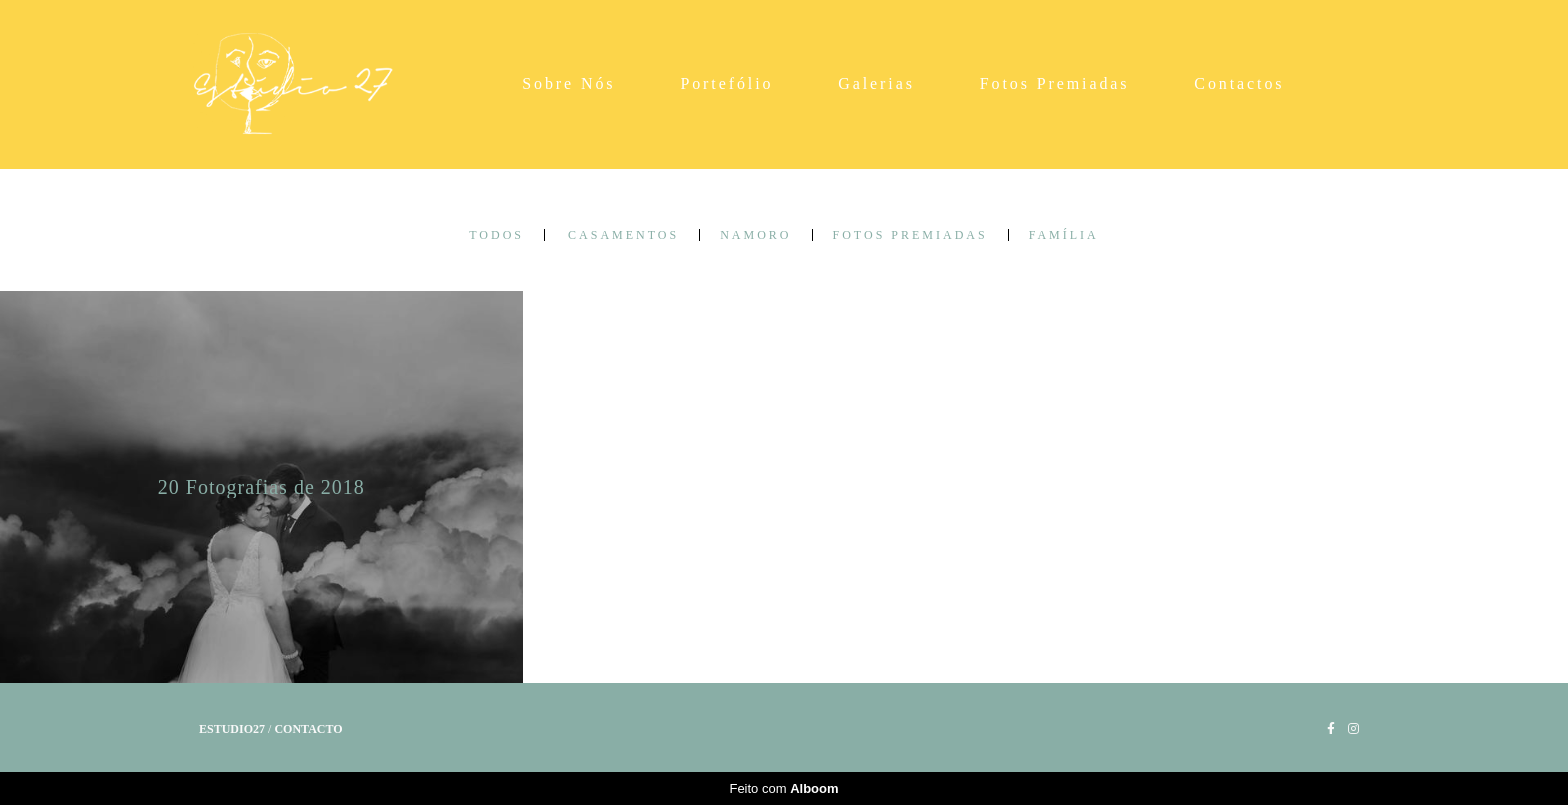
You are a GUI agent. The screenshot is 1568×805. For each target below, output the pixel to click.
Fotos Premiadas (1055, 83)
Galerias (876, 83)
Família (1064, 235)
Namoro (755, 235)
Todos (496, 235)
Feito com (783, 788)
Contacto (308, 729)
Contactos (1239, 83)
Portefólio (726, 83)
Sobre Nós (568, 83)
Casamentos (623, 235)
